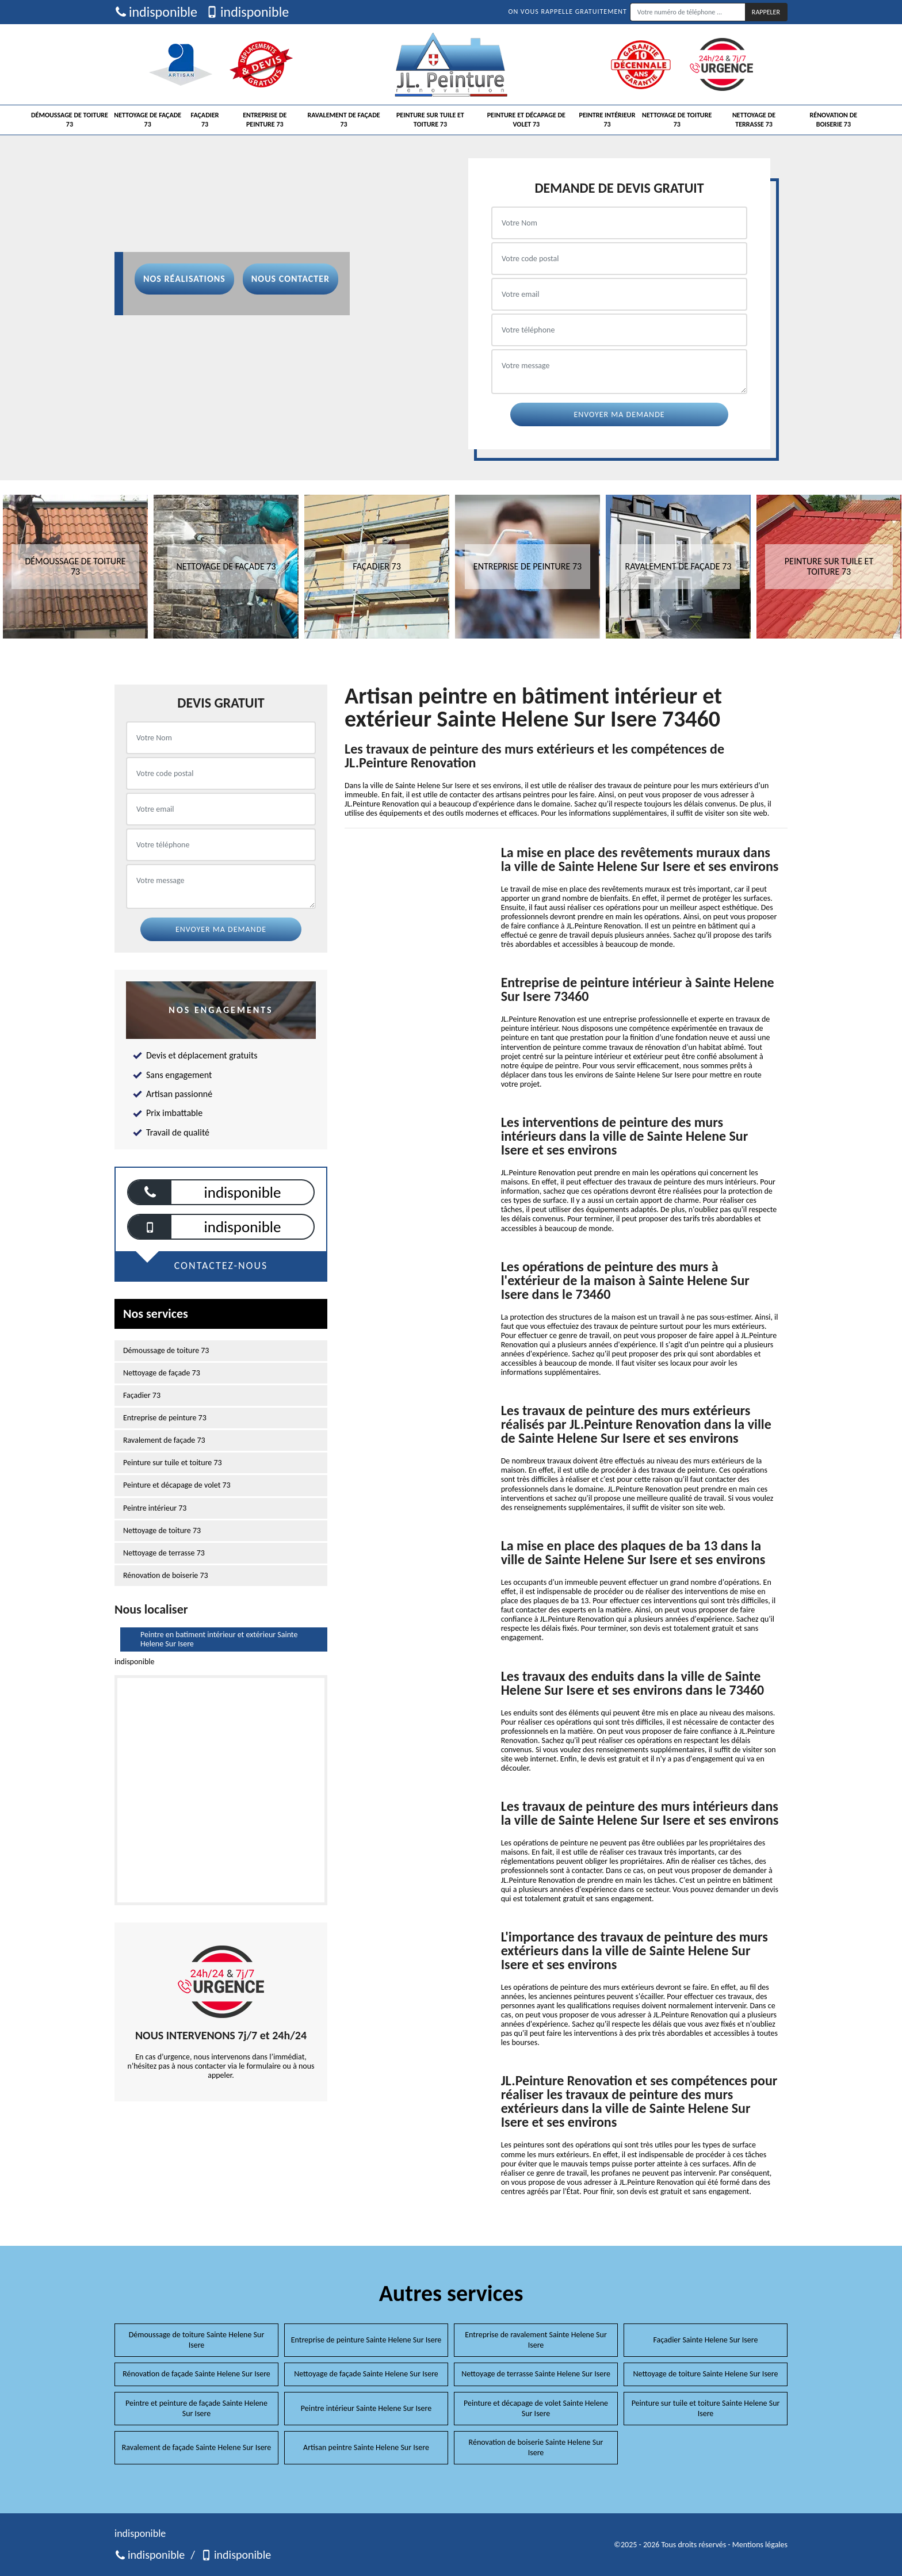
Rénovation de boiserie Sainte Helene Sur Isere (536, 2447)
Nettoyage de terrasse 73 (753, 119)
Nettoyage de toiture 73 (677, 119)
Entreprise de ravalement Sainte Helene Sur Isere (536, 2340)
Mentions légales (760, 2545)
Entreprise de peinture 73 (264, 119)
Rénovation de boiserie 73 (834, 119)
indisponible (155, 12)
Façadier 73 (205, 119)
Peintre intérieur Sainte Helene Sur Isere (366, 2408)
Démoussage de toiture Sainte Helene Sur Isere (197, 2340)
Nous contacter (290, 278)
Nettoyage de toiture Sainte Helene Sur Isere (705, 2374)
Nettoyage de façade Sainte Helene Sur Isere (366, 2374)
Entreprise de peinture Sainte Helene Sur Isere (366, 2340)
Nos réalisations (184, 278)
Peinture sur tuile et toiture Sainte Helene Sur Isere (706, 2408)
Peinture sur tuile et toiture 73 (430, 119)
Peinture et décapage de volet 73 (526, 119)
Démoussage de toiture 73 (69, 119)
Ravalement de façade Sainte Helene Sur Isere (197, 2447)
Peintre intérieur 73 (607, 119)
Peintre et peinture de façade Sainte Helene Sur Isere (196, 2408)
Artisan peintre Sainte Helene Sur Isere (366, 2447)
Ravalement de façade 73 (343, 119)
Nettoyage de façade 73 (147, 119)
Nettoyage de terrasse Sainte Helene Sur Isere (535, 2374)
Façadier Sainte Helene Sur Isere (705, 2340)
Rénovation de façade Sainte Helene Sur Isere (196, 2374)
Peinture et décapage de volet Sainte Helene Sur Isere (536, 2408)
